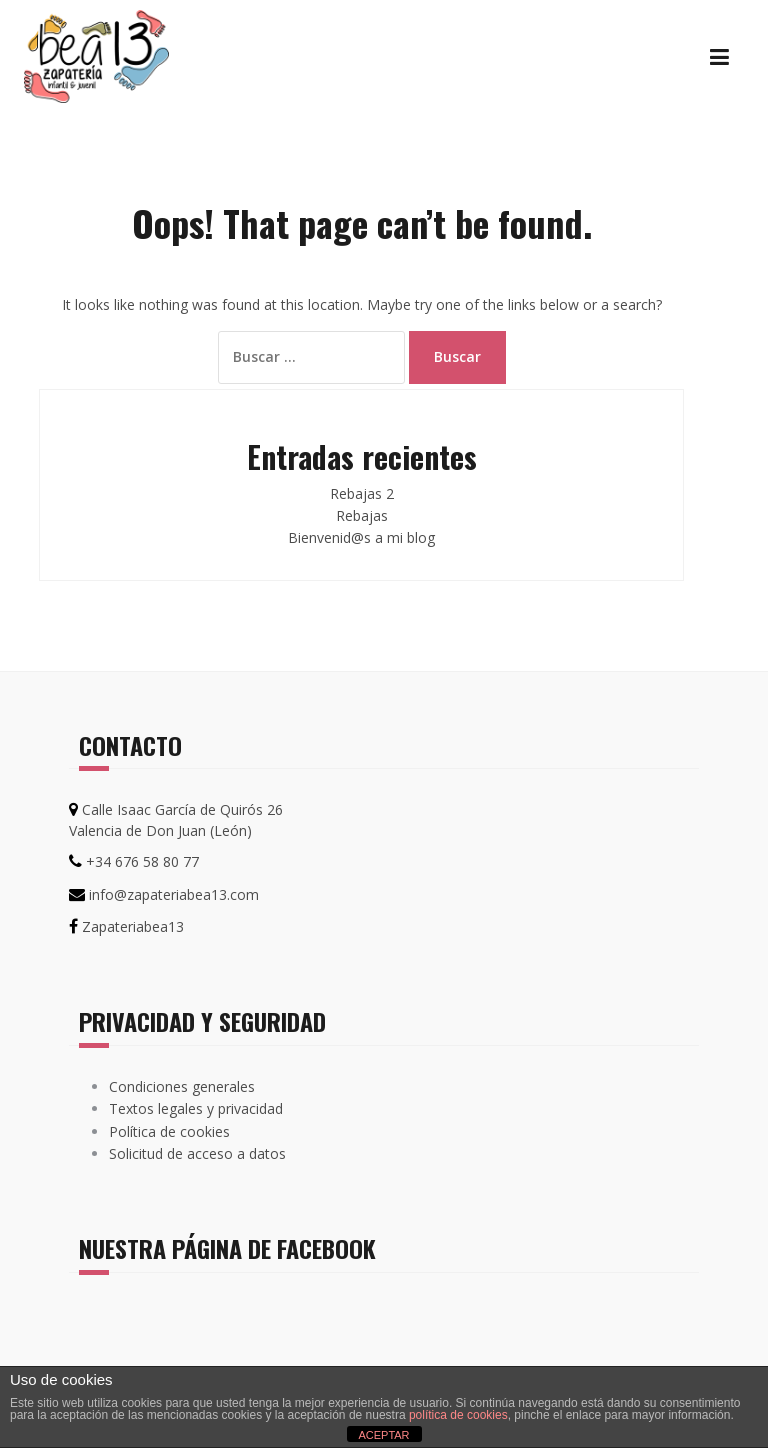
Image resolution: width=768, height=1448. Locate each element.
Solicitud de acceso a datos (197, 1153)
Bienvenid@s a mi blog (361, 537)
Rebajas (362, 515)
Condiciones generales (182, 1086)
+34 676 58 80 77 (142, 861)
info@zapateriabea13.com (174, 894)
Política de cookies (169, 1131)
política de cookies (458, 1415)
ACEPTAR (383, 1435)
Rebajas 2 (362, 493)
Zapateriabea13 (133, 926)
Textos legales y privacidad (196, 1108)
